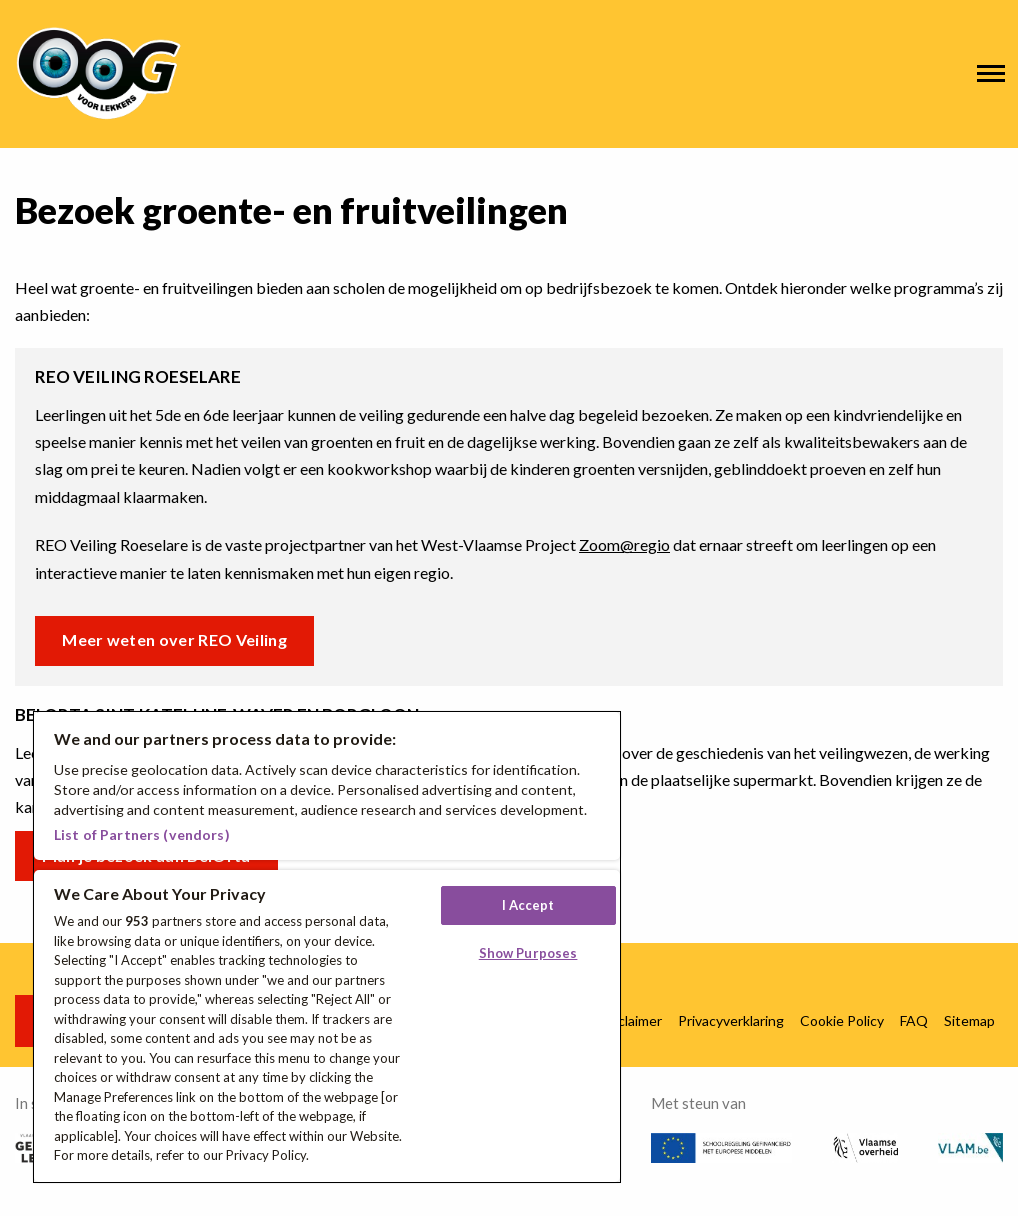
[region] (327, 947)
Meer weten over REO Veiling (174, 639)
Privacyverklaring (731, 1020)
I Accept (528, 905)
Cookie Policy (842, 1020)
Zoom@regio (624, 544)
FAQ (914, 1020)
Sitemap (969, 1020)
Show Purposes (528, 953)
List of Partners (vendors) (142, 834)
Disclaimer (630, 1020)
